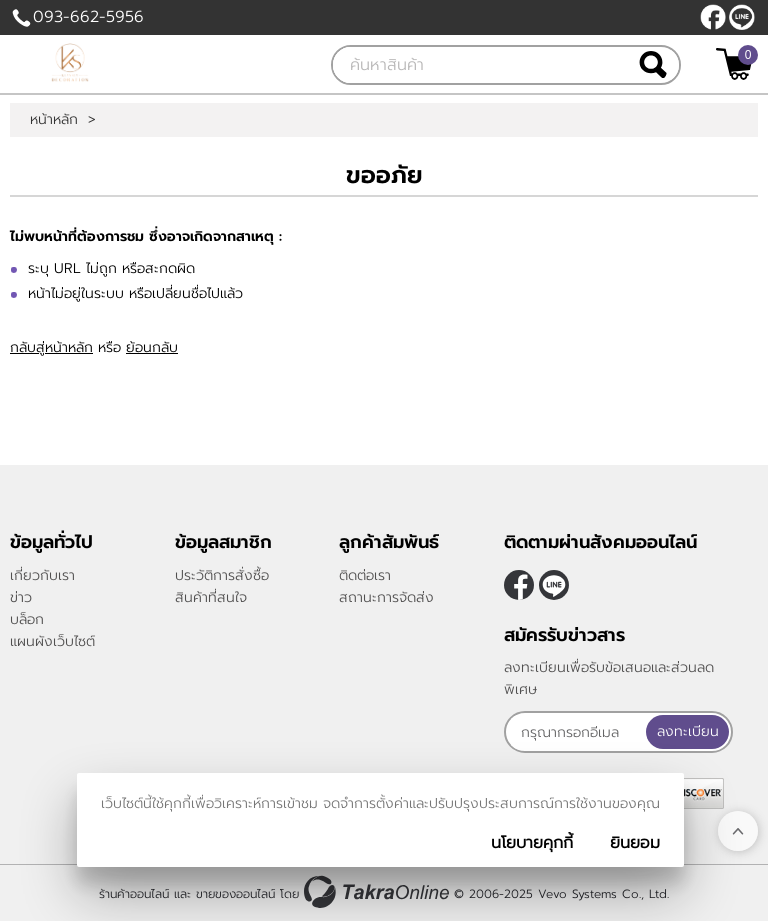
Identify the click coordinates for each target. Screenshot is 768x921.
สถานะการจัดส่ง (386, 597)
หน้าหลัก (54, 120)
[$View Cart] (734, 64)
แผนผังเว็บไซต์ (52, 641)
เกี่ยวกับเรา (42, 575)
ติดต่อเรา (365, 575)
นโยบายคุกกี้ (532, 843)
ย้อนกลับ (152, 347)
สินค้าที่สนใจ (211, 597)
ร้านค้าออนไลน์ (134, 894)
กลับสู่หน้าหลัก (51, 347)
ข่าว (21, 597)
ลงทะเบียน (688, 731)
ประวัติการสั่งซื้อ (222, 575)
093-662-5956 (88, 17)
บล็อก (27, 619)
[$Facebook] (713, 17)
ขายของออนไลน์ (235, 894)
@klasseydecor (742, 17)
